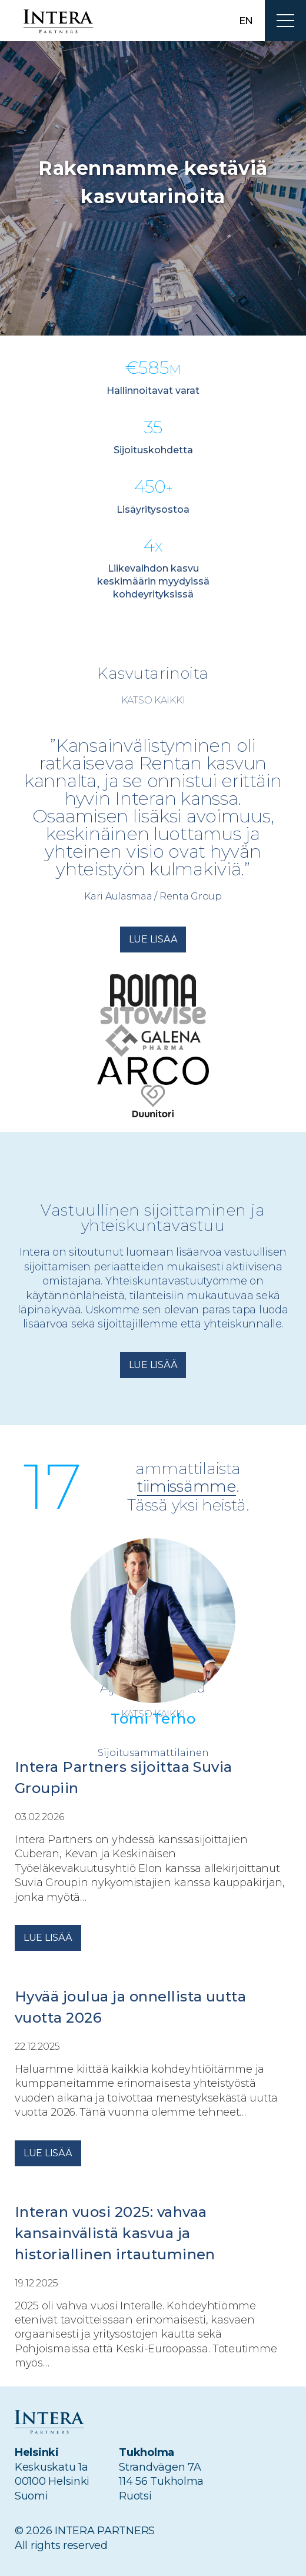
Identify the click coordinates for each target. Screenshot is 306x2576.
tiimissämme (186, 1487)
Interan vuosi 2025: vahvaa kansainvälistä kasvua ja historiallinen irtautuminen (117, 2233)
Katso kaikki (153, 700)
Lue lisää (153, 939)
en (246, 20)
